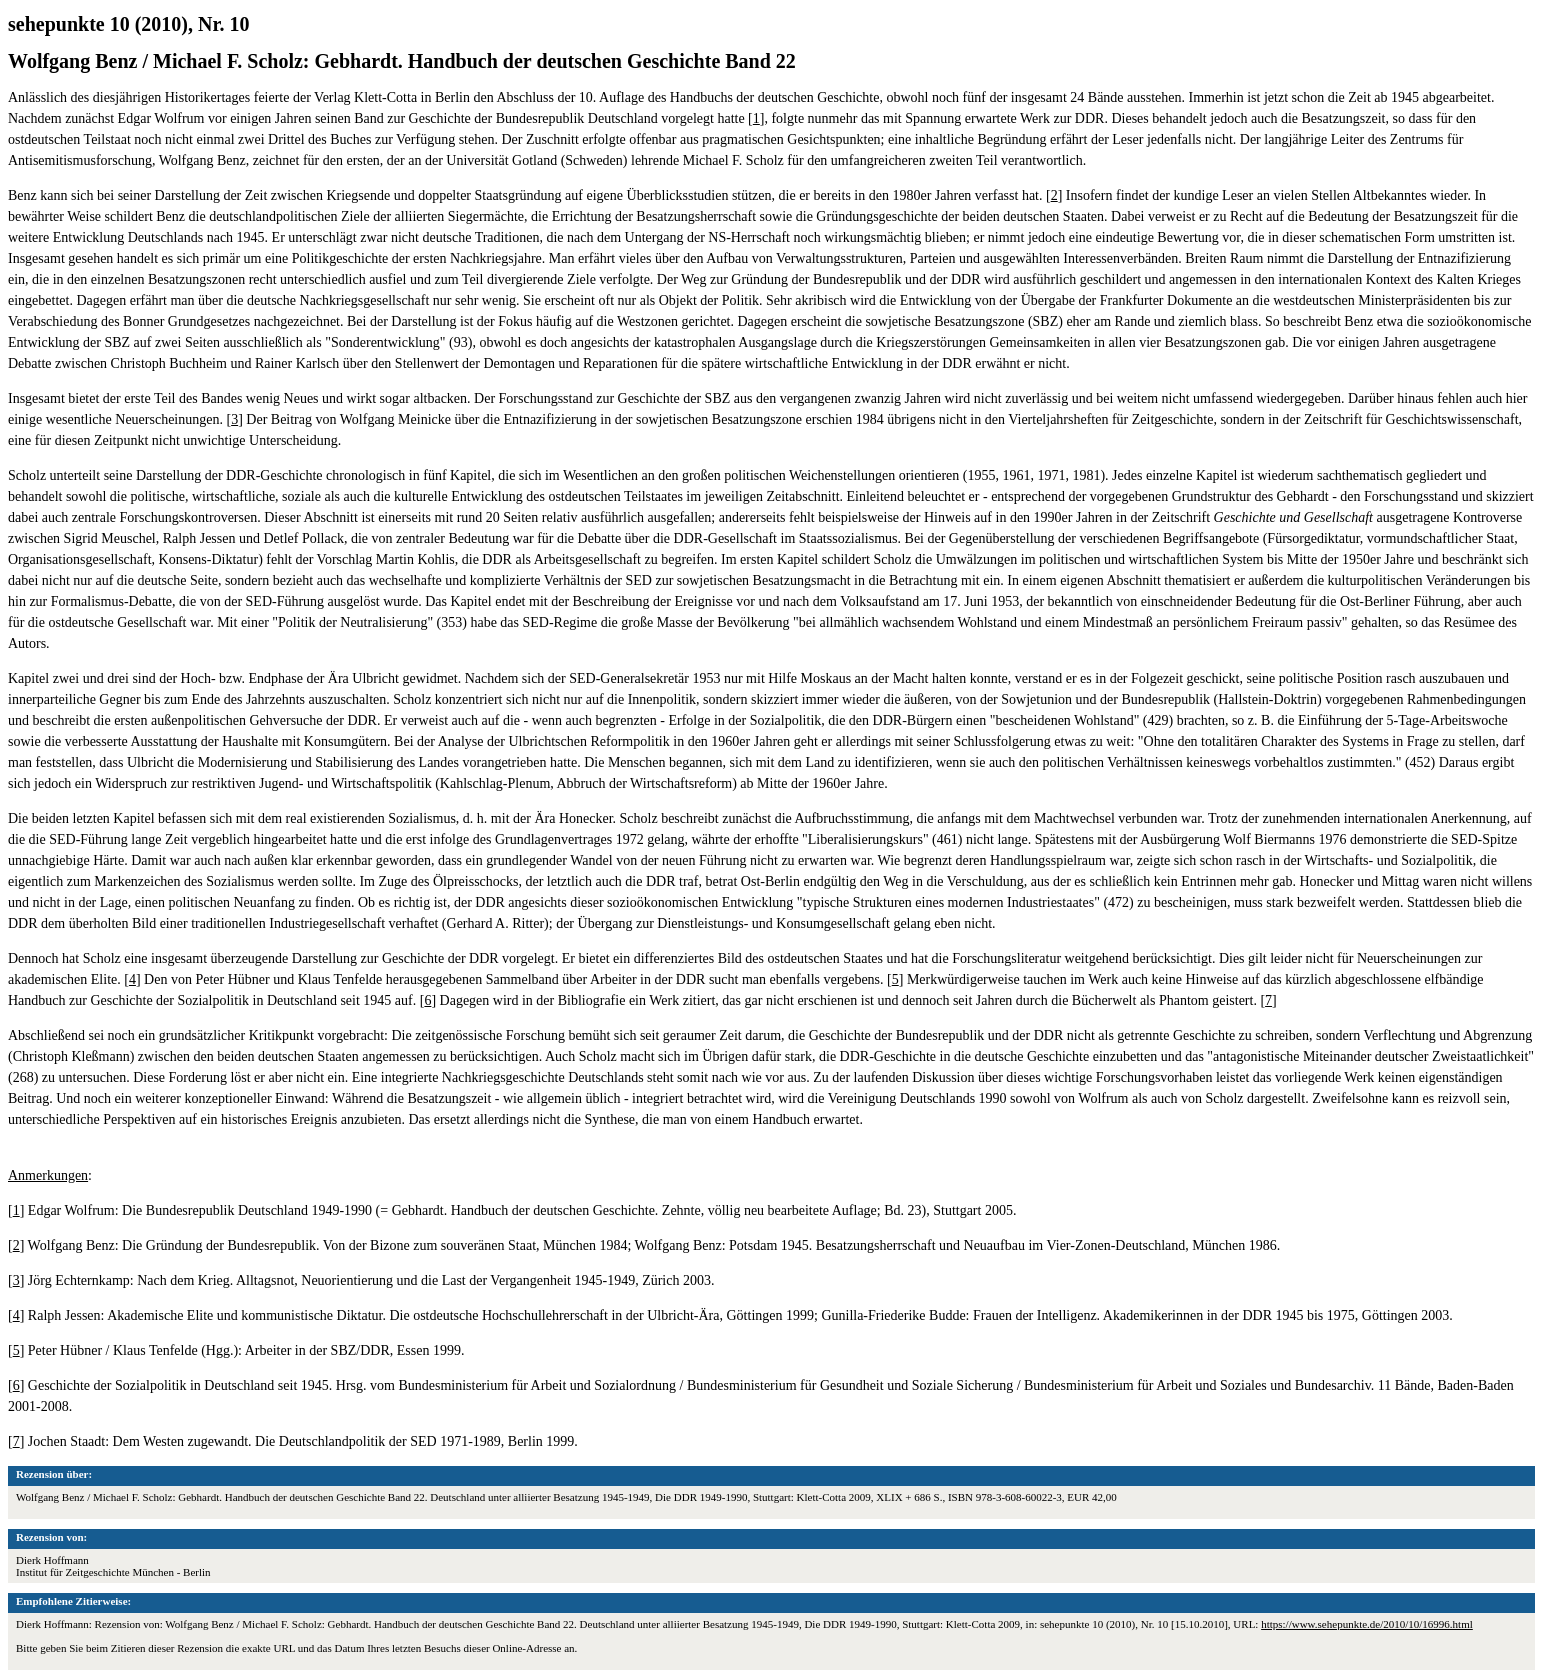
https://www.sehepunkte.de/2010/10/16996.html (1367, 1624)
